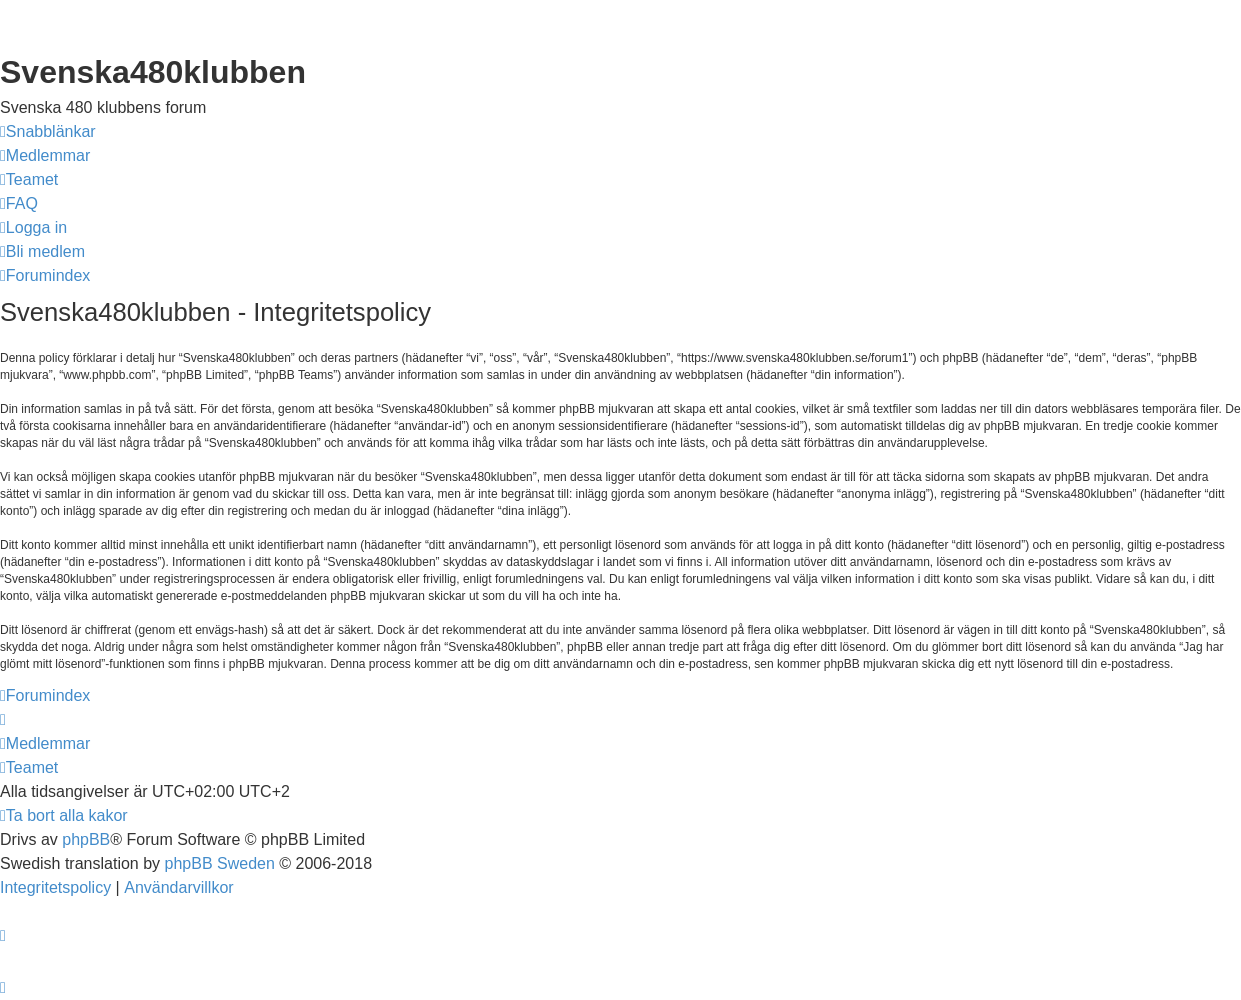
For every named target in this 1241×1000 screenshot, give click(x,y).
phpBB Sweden (220, 863)
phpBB (86, 839)
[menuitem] (45, 156)
